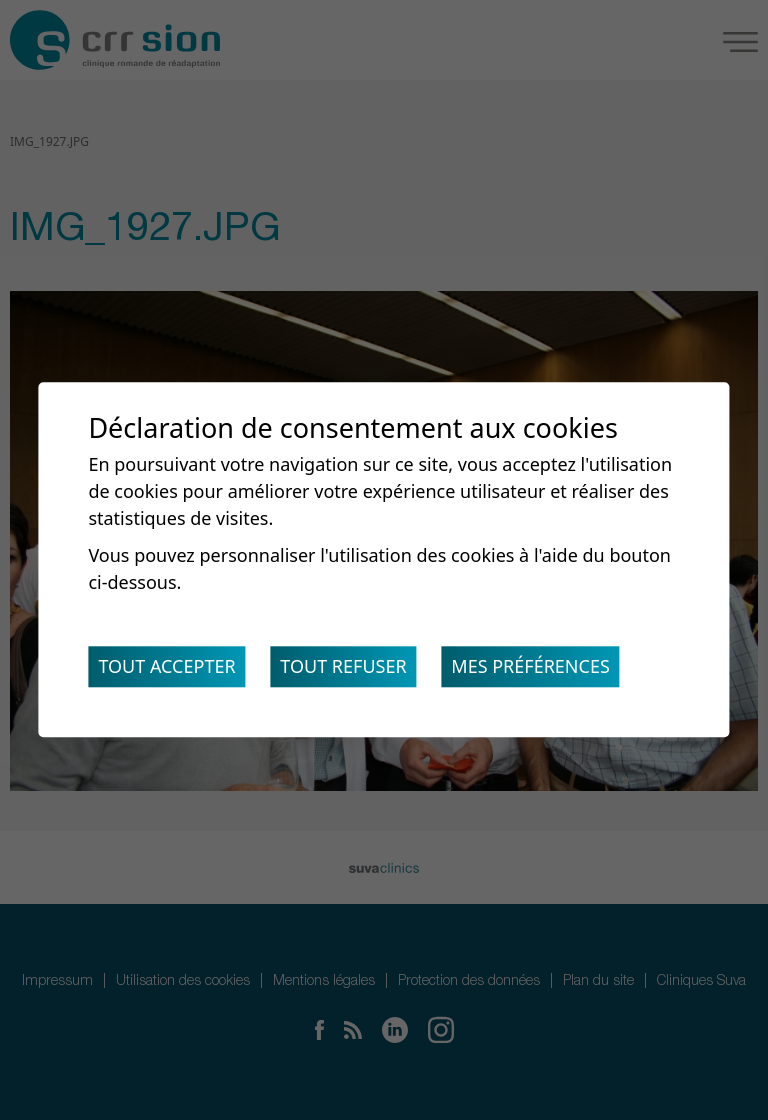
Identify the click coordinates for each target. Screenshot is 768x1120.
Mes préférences (530, 667)
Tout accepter (166, 667)
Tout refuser (343, 667)
